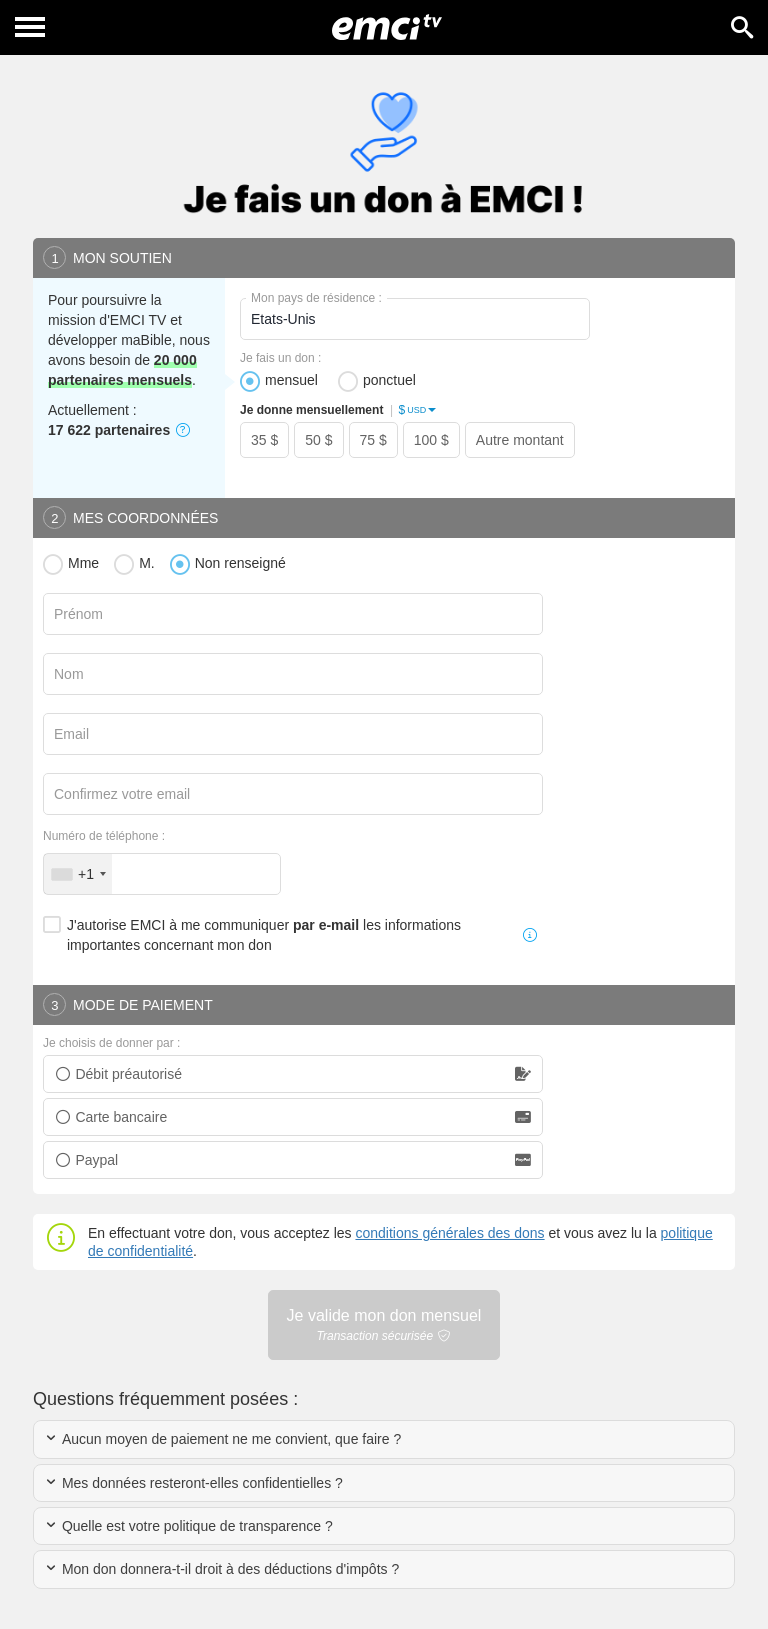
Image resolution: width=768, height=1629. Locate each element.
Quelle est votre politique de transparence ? (188, 1526)
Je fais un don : (280, 358)
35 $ (264, 440)
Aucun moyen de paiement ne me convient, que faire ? (222, 1439)
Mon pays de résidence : (316, 298)
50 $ (318, 440)
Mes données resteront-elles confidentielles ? (193, 1483)
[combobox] (78, 874)
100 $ (431, 440)
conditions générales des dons (449, 1233)
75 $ (373, 440)
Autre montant (520, 440)
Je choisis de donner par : (111, 1043)
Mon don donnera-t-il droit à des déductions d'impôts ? (221, 1569)
